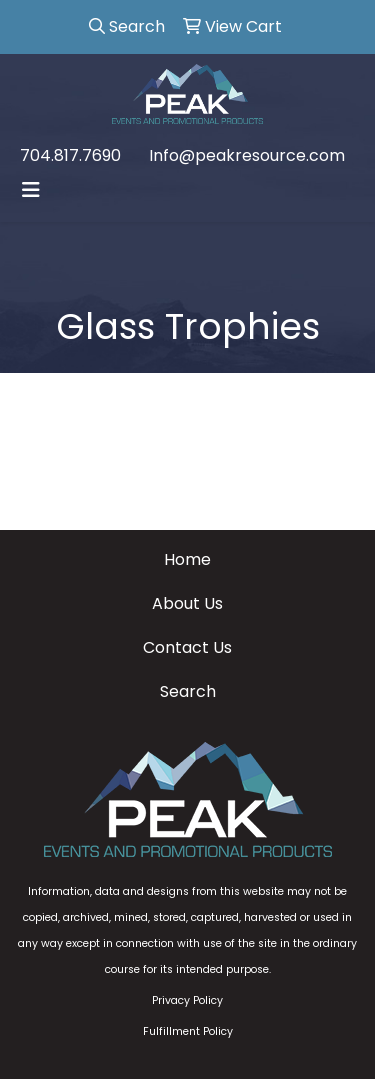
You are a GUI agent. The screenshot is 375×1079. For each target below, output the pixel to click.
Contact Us (187, 647)
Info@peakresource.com (247, 155)
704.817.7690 (70, 155)
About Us (187, 603)
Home (187, 559)
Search (188, 691)
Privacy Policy (187, 1000)
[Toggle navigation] (31, 190)
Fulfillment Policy (188, 1031)
